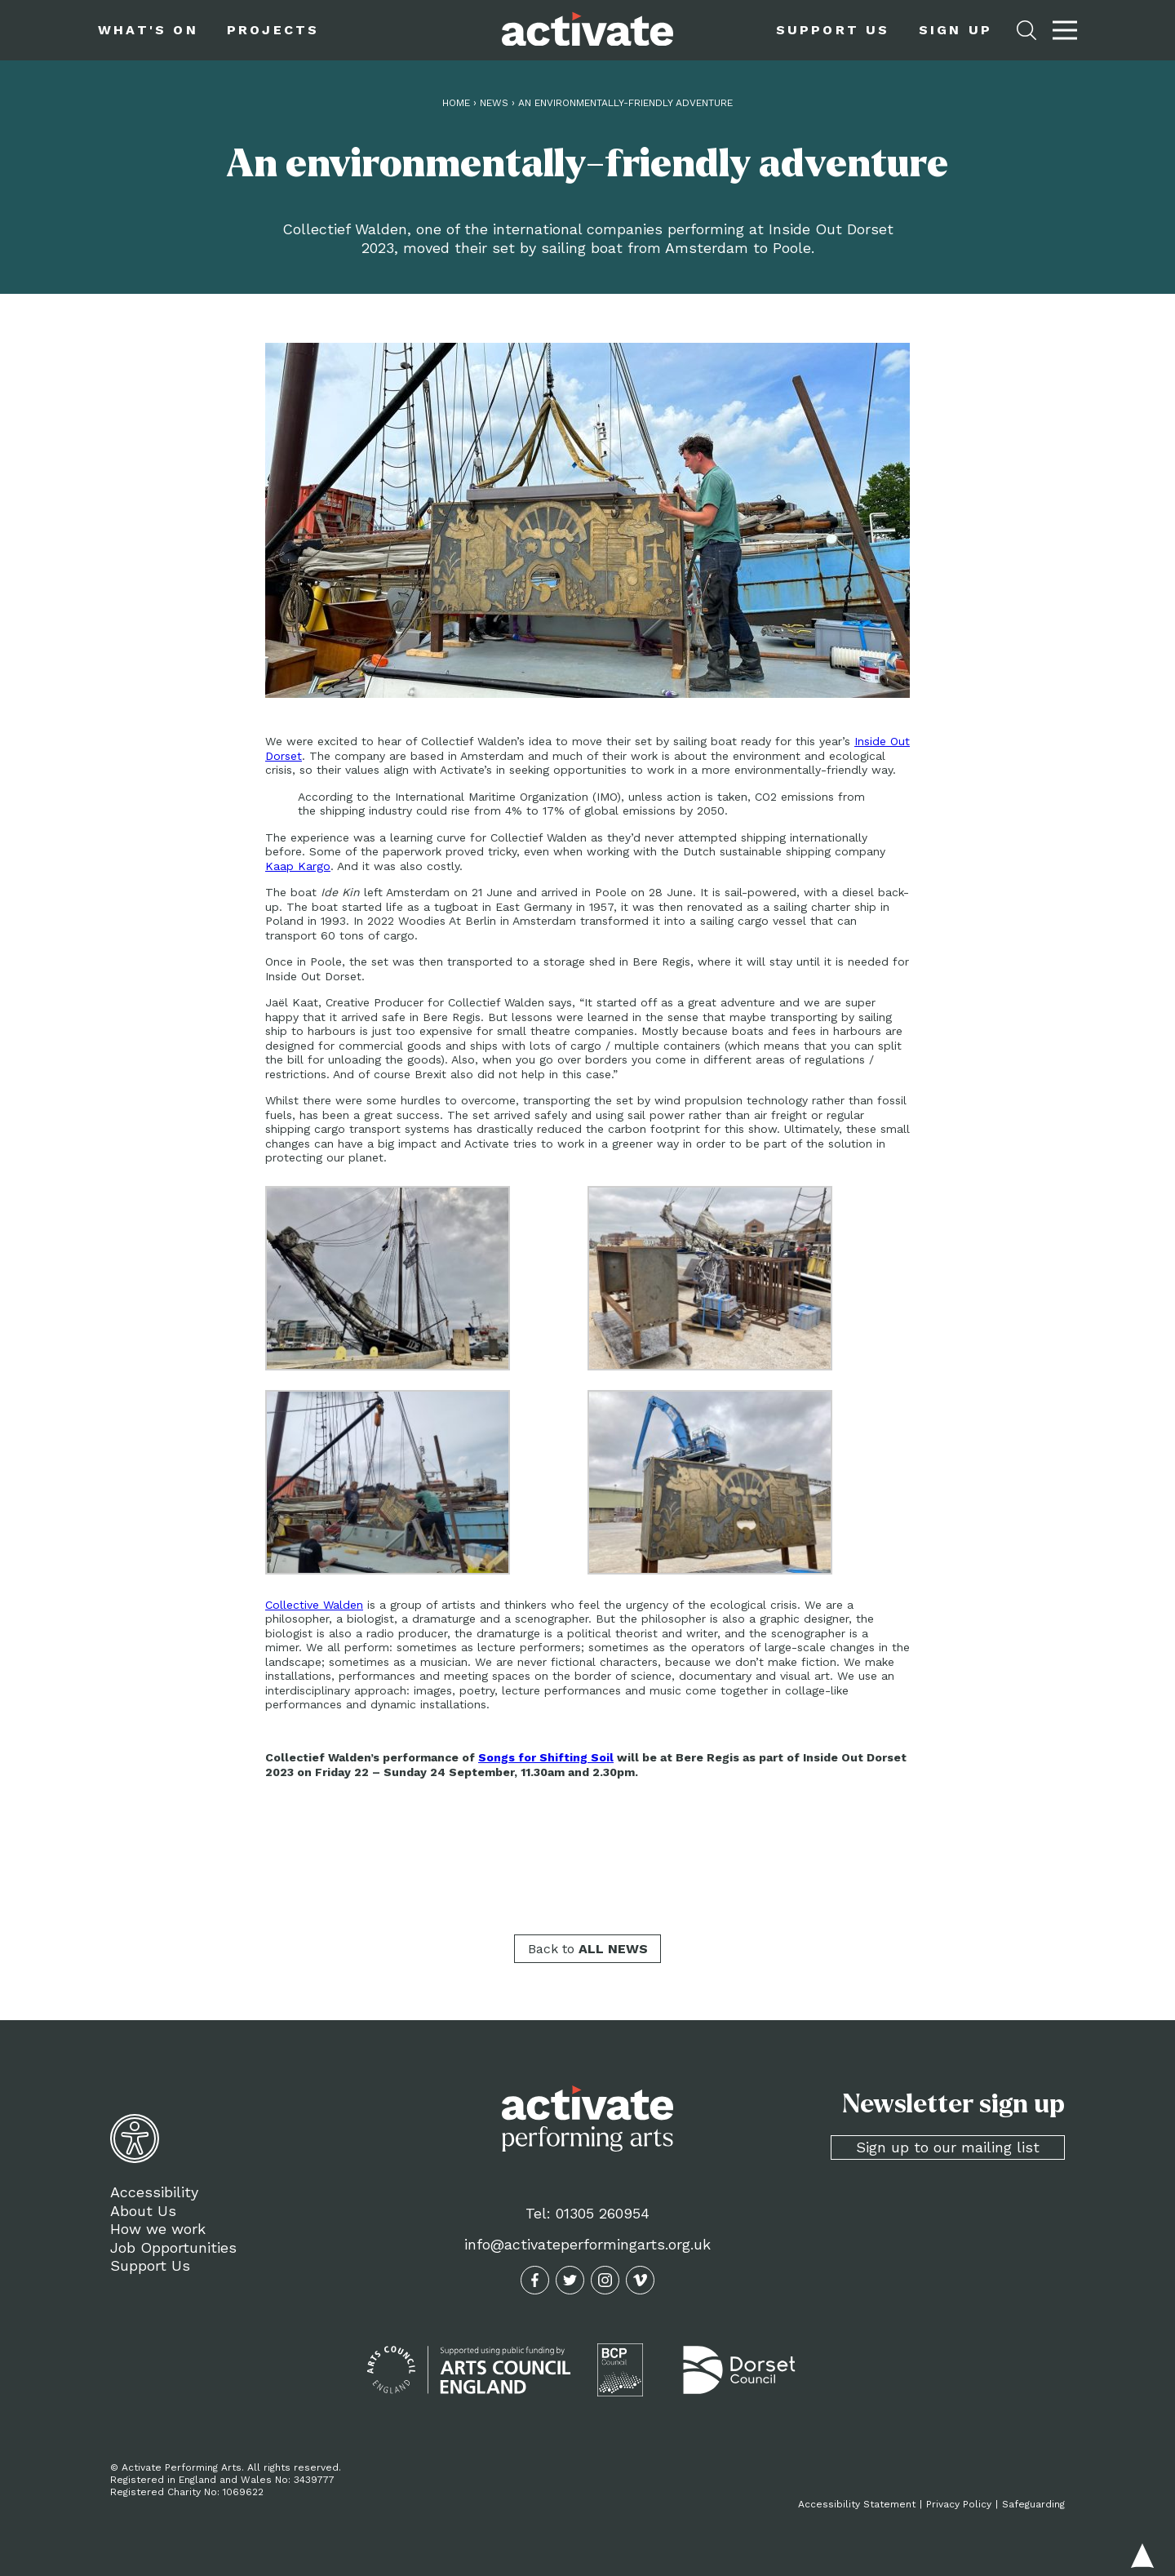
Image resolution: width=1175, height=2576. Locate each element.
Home (456, 103)
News (494, 103)
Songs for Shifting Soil (546, 1757)
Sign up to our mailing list (948, 2147)
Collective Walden (314, 1604)
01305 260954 (603, 2213)
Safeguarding (1033, 2504)
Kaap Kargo (297, 866)
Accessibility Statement (857, 2504)
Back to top (1142, 2555)
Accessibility (154, 2192)
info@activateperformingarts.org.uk (587, 2244)
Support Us (150, 2265)
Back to (588, 1948)
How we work (158, 2228)
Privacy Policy (958, 2504)
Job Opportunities (173, 2247)
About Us (143, 2210)
